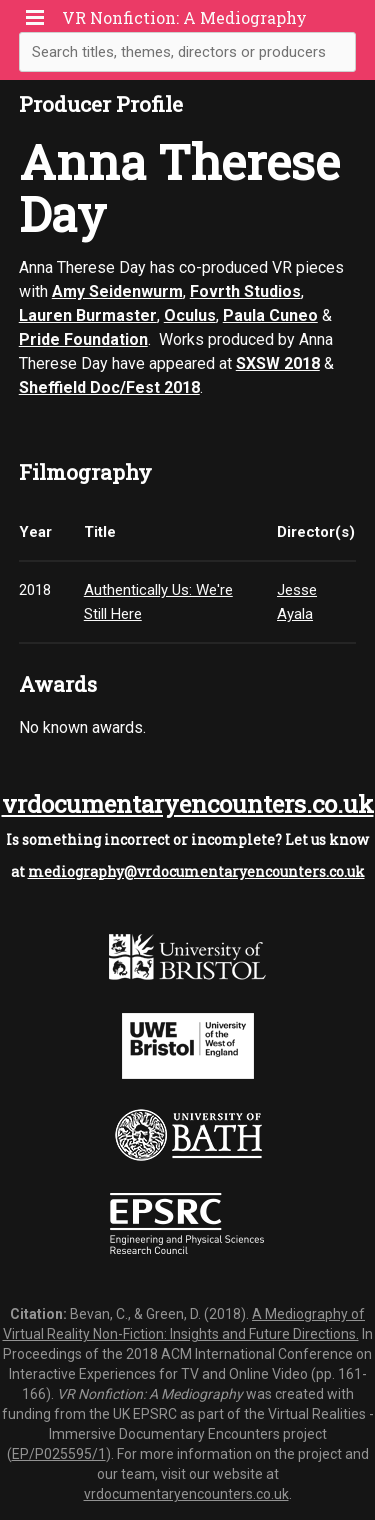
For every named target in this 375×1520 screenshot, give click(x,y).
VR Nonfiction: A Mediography (184, 17)
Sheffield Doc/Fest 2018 (109, 387)
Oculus (190, 315)
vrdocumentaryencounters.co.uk (188, 804)
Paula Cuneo (270, 315)
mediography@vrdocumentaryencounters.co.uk (196, 871)
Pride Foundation (83, 339)
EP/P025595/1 (59, 1454)
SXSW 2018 (278, 363)
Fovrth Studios (245, 291)
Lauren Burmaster (88, 315)
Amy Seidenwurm (117, 291)
